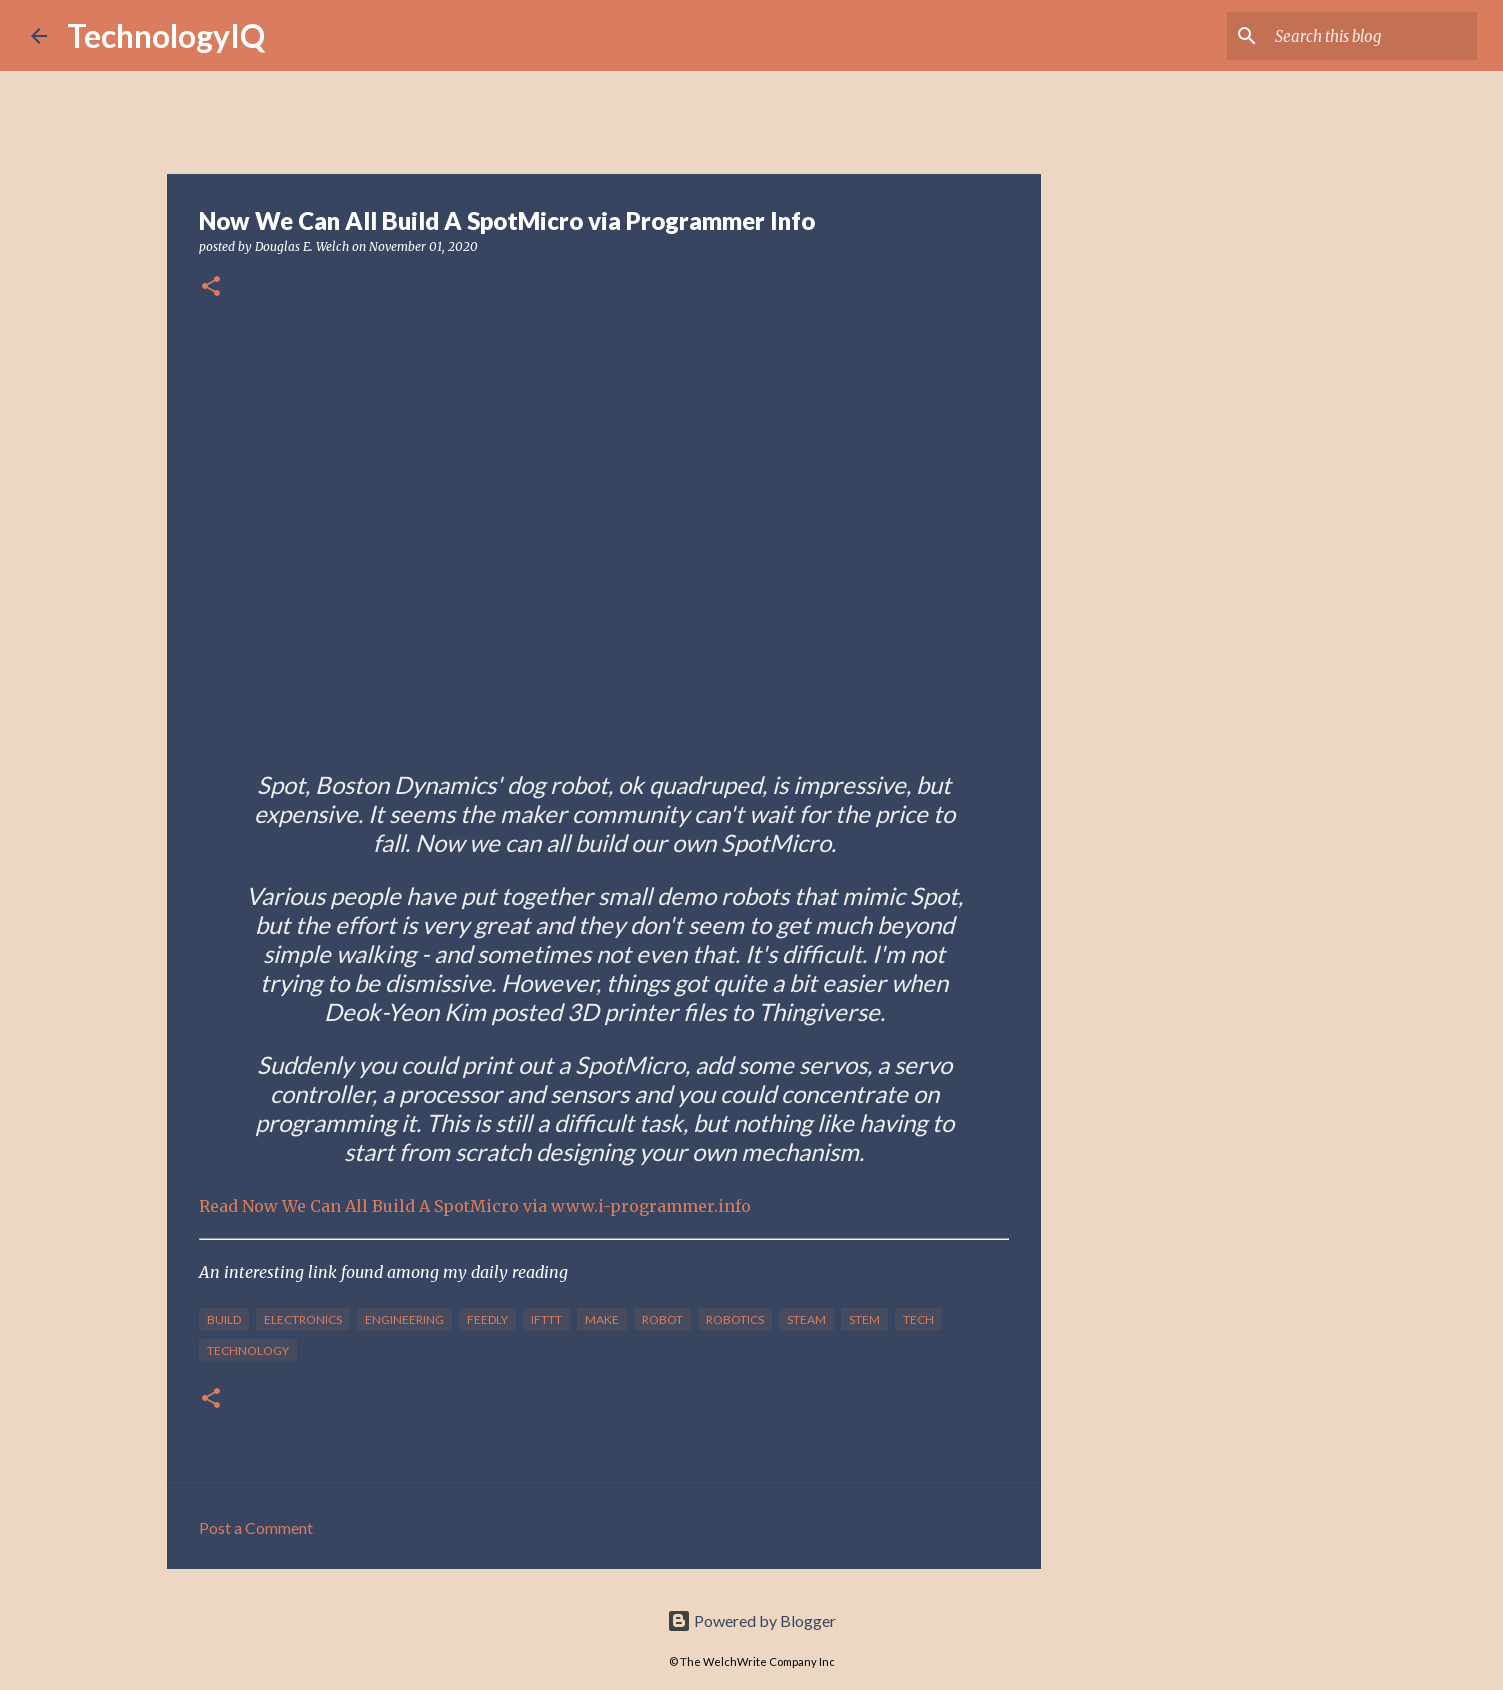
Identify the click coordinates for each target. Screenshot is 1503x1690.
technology (248, 1350)
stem (864, 1319)
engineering (404, 1319)
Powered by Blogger (751, 1620)
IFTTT (546, 1319)
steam (806, 1319)
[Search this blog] (1372, 36)
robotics (735, 1319)
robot (662, 1319)
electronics (303, 1319)
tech (918, 1319)
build (224, 1319)
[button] (211, 287)
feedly (487, 1319)
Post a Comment (256, 1527)
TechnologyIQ (166, 35)
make (602, 1319)
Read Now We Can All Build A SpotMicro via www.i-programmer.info (475, 1206)
